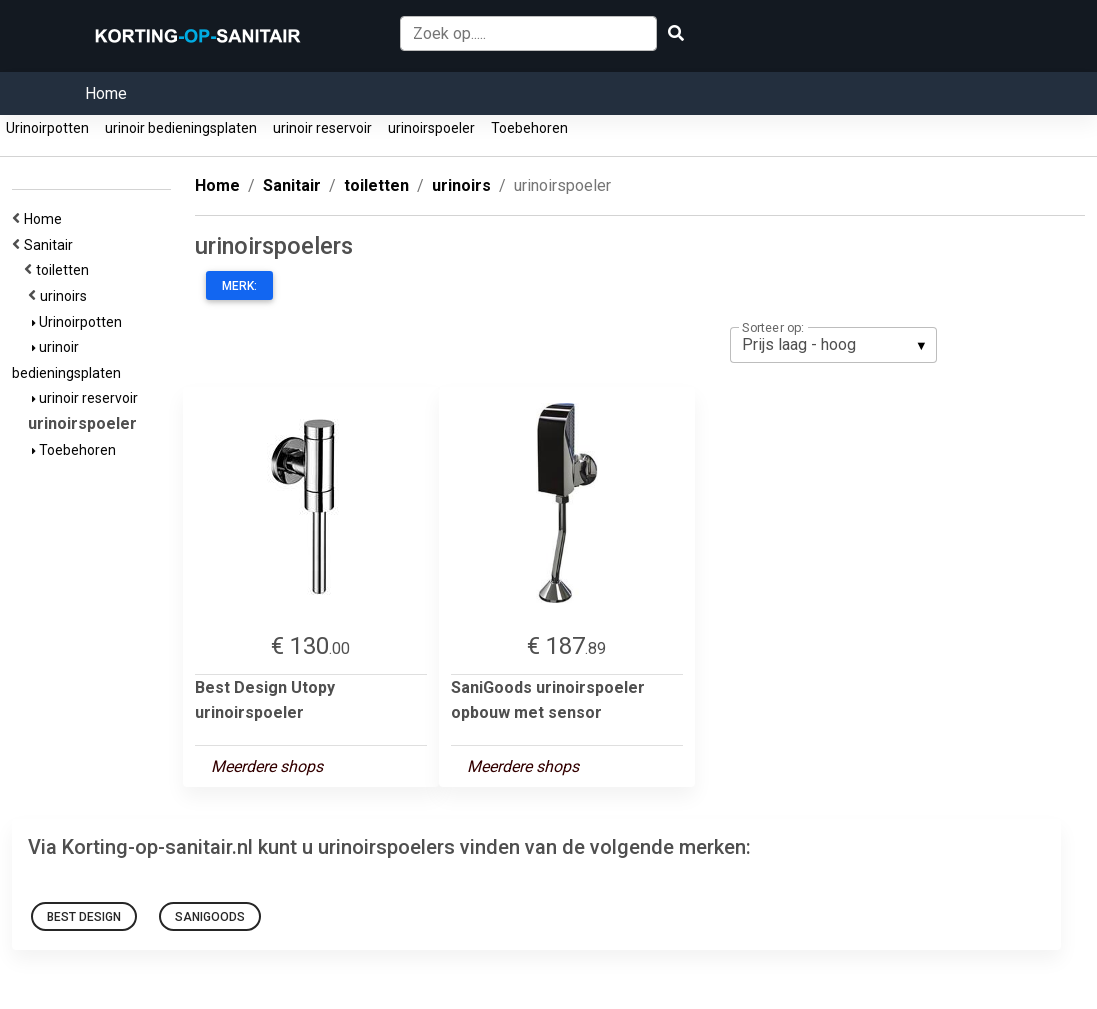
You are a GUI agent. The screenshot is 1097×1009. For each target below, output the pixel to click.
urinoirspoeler (431, 128)
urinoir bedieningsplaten (181, 128)
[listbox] (833, 345)
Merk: (239, 286)
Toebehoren (529, 128)
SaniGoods (210, 917)
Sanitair (51, 245)
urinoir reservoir (322, 128)
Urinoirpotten (47, 128)
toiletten (65, 270)
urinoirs (66, 296)
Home (106, 93)
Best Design (84, 917)
